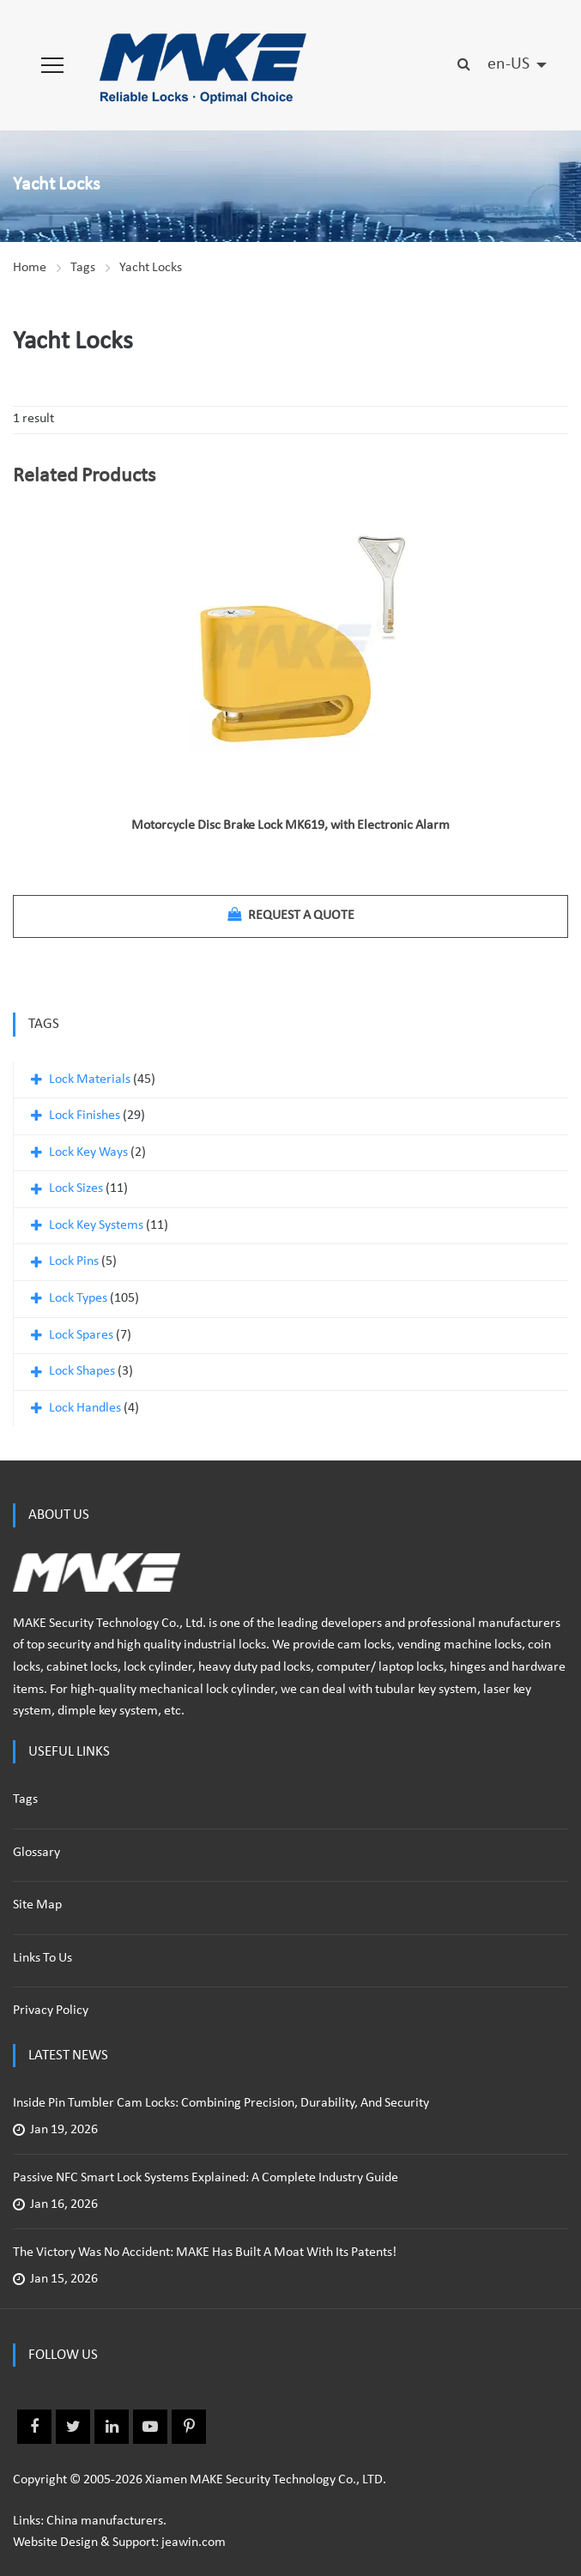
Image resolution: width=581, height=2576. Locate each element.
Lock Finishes (84, 1115)
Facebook (34, 2427)
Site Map (37, 1905)
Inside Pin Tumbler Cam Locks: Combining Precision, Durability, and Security (221, 2103)
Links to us (42, 1958)
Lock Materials (89, 1079)
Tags (82, 268)
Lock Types (78, 1298)
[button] (52, 65)
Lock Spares (81, 1335)
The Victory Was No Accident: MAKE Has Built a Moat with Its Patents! (204, 2252)
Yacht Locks (150, 268)
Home (29, 268)
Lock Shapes (82, 1371)
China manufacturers (104, 2521)
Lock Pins (74, 1261)
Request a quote (290, 914)
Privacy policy (50, 2010)
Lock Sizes (76, 1188)
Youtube (150, 2427)
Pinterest (189, 2427)
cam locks (364, 1645)
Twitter (73, 2427)
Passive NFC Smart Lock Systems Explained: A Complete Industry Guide (205, 2178)
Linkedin (111, 2427)
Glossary (36, 1852)
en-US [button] (510, 64)
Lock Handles (85, 1408)
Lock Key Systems (96, 1225)
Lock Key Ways (88, 1152)
